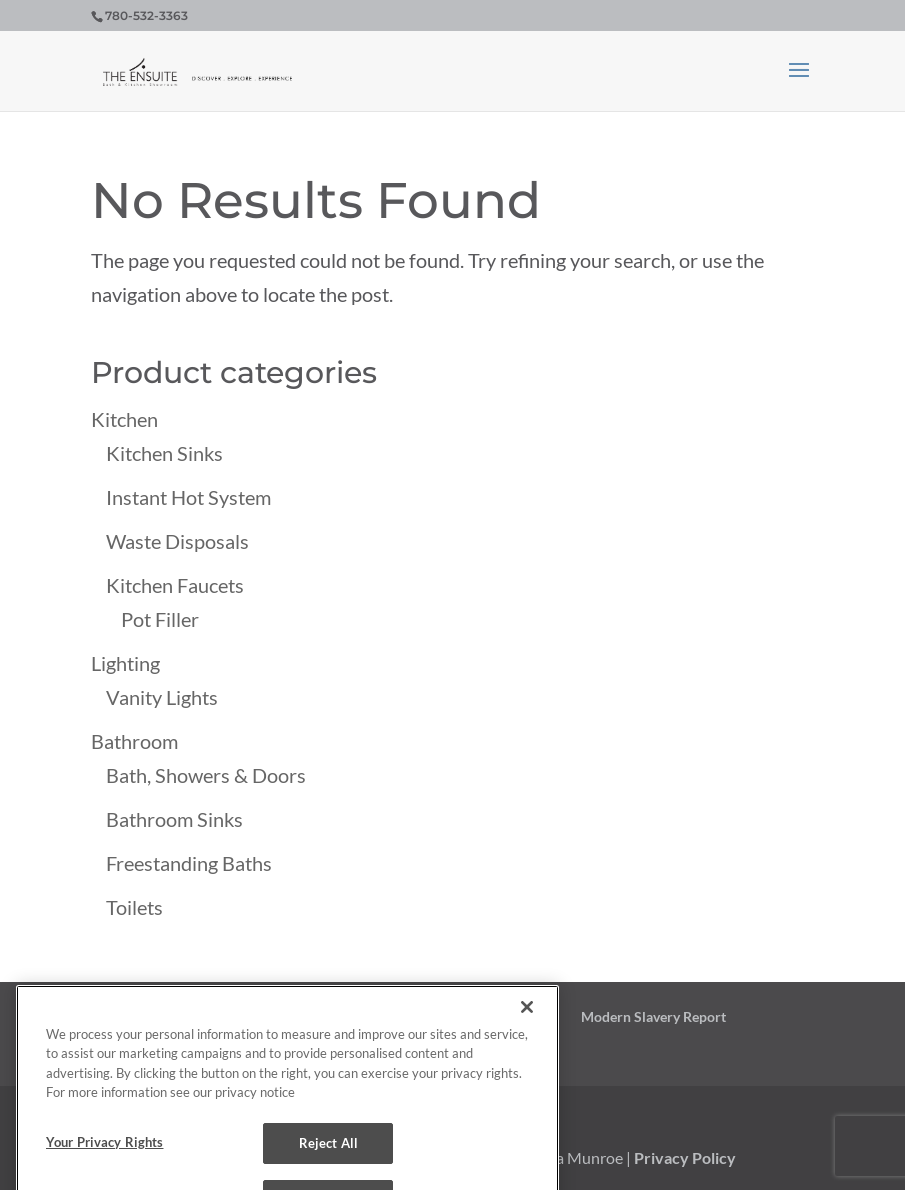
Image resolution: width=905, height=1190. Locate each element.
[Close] (527, 1019)
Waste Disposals (177, 541)
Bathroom (134, 741)
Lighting (125, 663)
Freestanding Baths (189, 863)
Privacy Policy (685, 1157)
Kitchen (124, 419)
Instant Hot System (188, 497)
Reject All (328, 1155)
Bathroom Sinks (174, 819)
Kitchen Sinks (164, 453)
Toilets (134, 907)
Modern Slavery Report (653, 1016)
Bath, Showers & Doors (206, 775)
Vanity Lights (162, 697)
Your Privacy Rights (104, 1154)
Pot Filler (160, 619)
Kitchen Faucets (175, 585)
